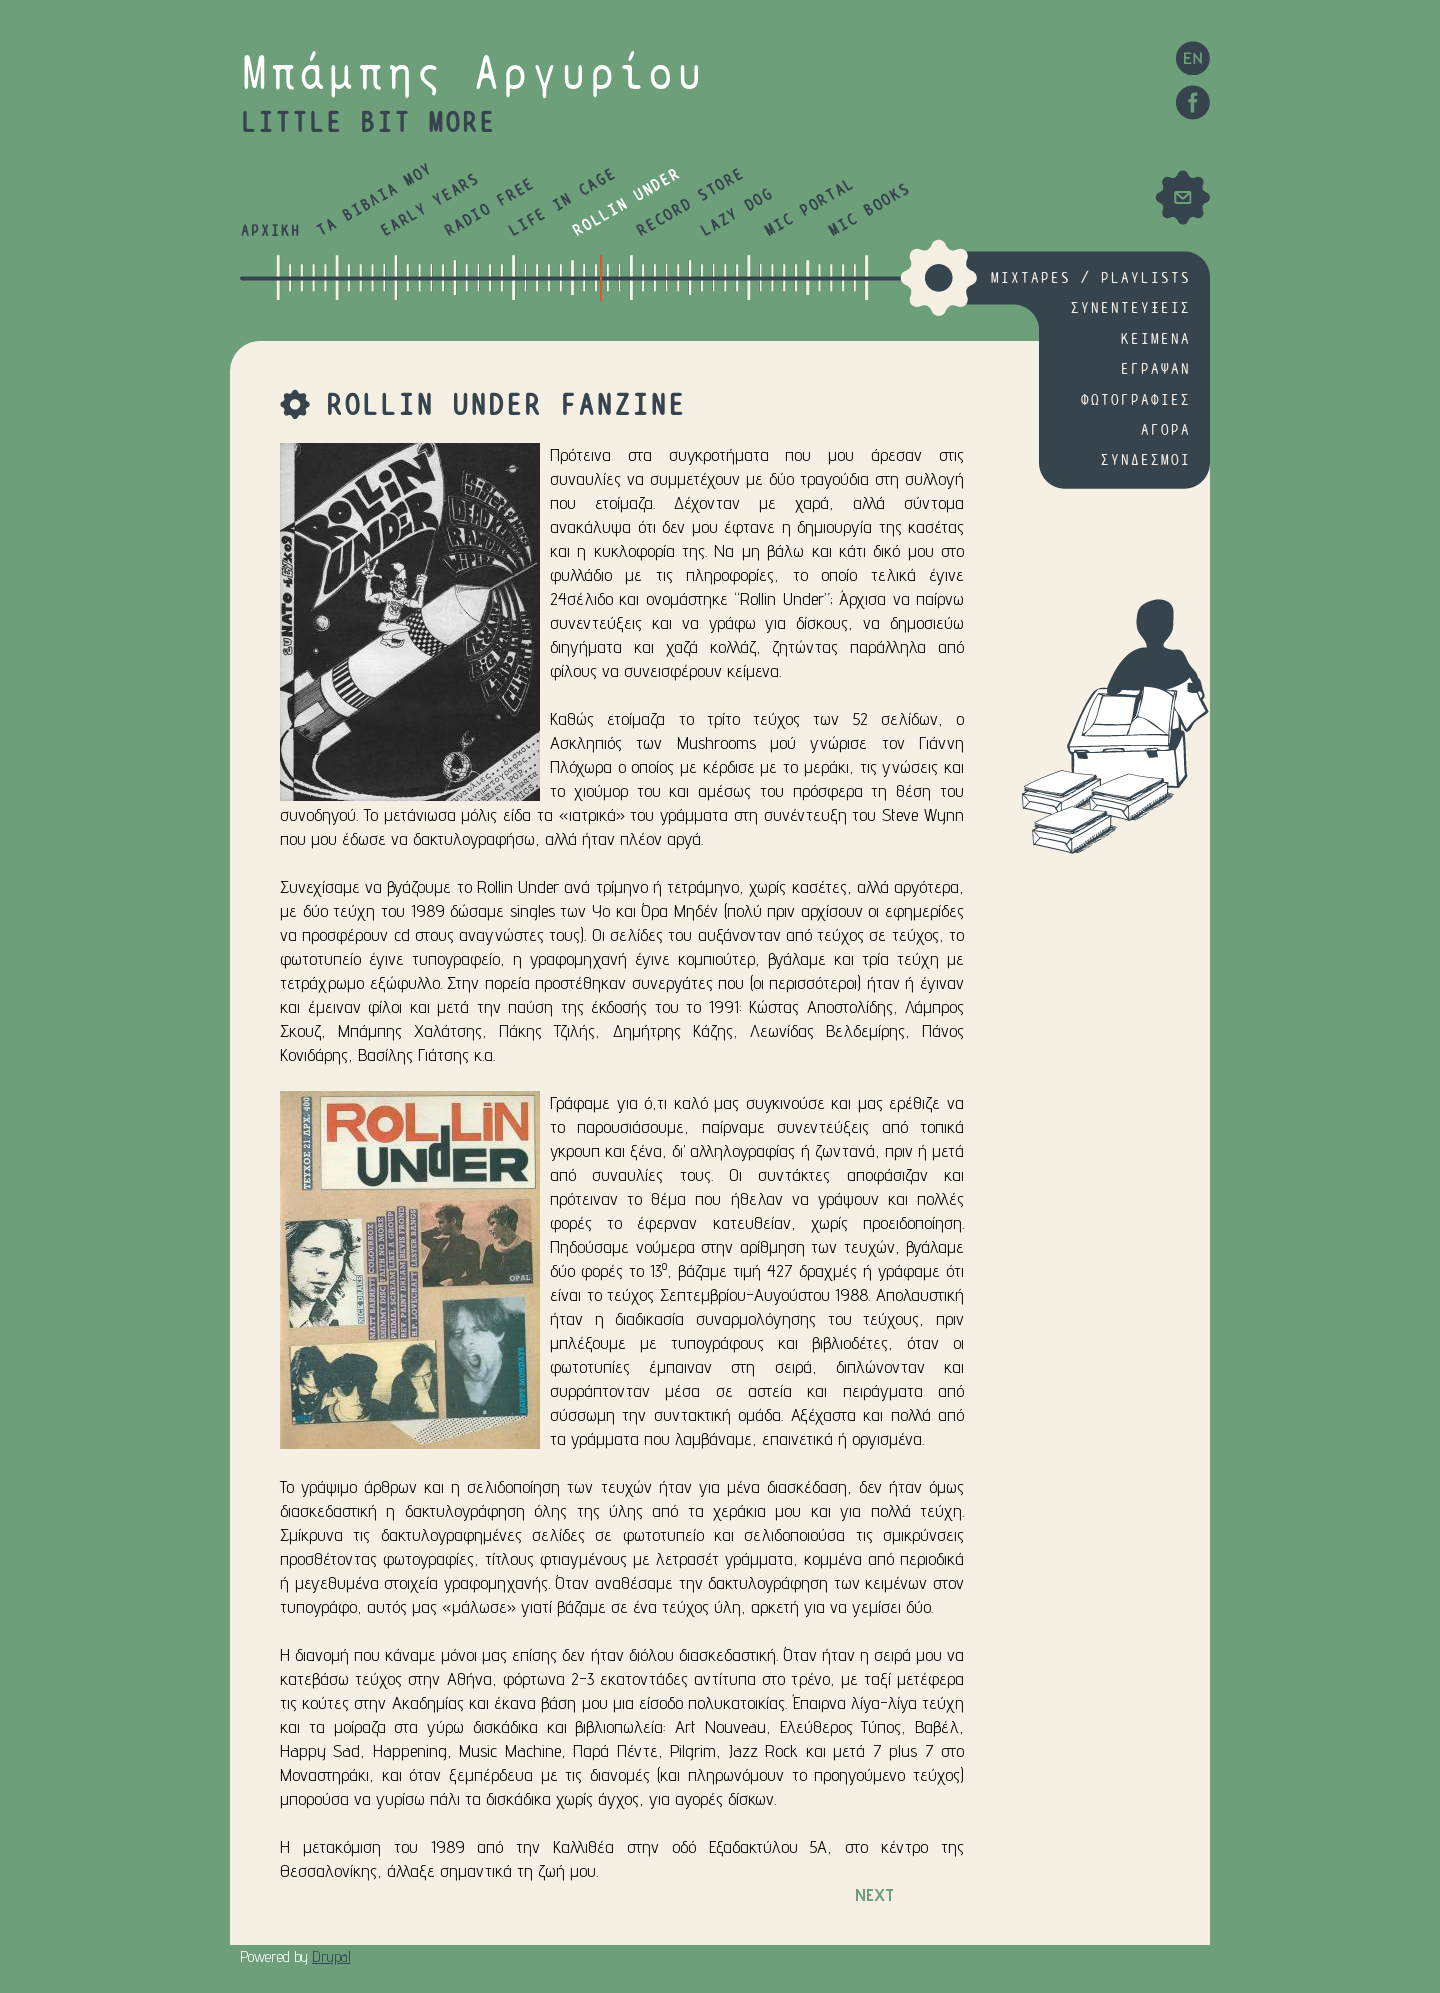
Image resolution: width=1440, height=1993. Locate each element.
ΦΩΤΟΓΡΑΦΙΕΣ (1135, 400)
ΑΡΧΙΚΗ (270, 231)
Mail (1182, 197)
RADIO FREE (489, 208)
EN (1192, 57)
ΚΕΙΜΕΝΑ (1155, 339)
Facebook (1192, 102)
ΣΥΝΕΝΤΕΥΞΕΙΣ (1130, 308)
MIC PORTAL (809, 208)
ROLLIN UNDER (625, 203)
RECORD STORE (689, 203)
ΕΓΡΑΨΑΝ (1155, 369)
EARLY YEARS (429, 206)
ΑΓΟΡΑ (1165, 430)
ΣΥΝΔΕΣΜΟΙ (1145, 460)
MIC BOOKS (868, 211)
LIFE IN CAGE (561, 203)
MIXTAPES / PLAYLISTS (1090, 278)
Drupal (331, 1956)
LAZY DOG (736, 213)
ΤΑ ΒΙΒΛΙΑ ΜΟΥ (374, 201)
